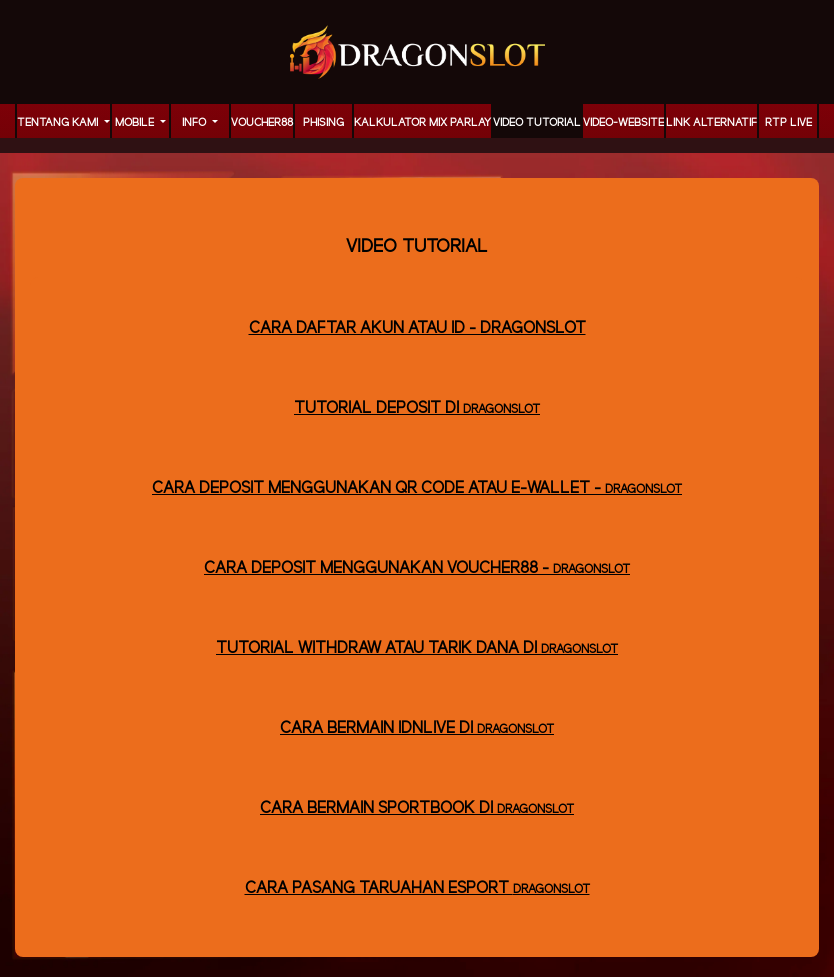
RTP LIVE (788, 123)
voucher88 (262, 123)
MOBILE (136, 123)
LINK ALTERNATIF (711, 123)
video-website (623, 123)
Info (195, 123)
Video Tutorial (537, 123)
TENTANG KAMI (59, 123)
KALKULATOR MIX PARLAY (422, 123)
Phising (323, 123)
